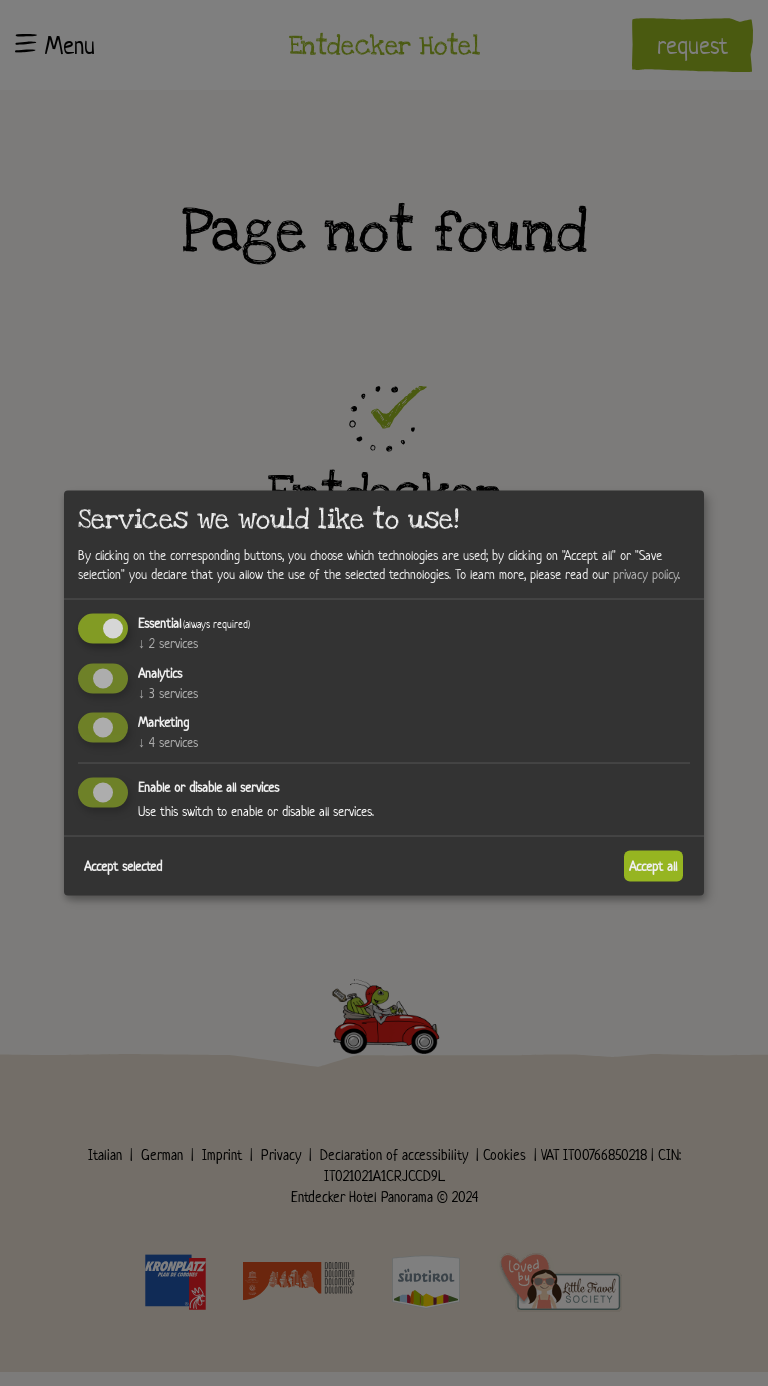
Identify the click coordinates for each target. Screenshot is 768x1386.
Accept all (653, 865)
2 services (168, 642)
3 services (168, 692)
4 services (168, 742)
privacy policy (645, 574)
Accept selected (123, 865)
